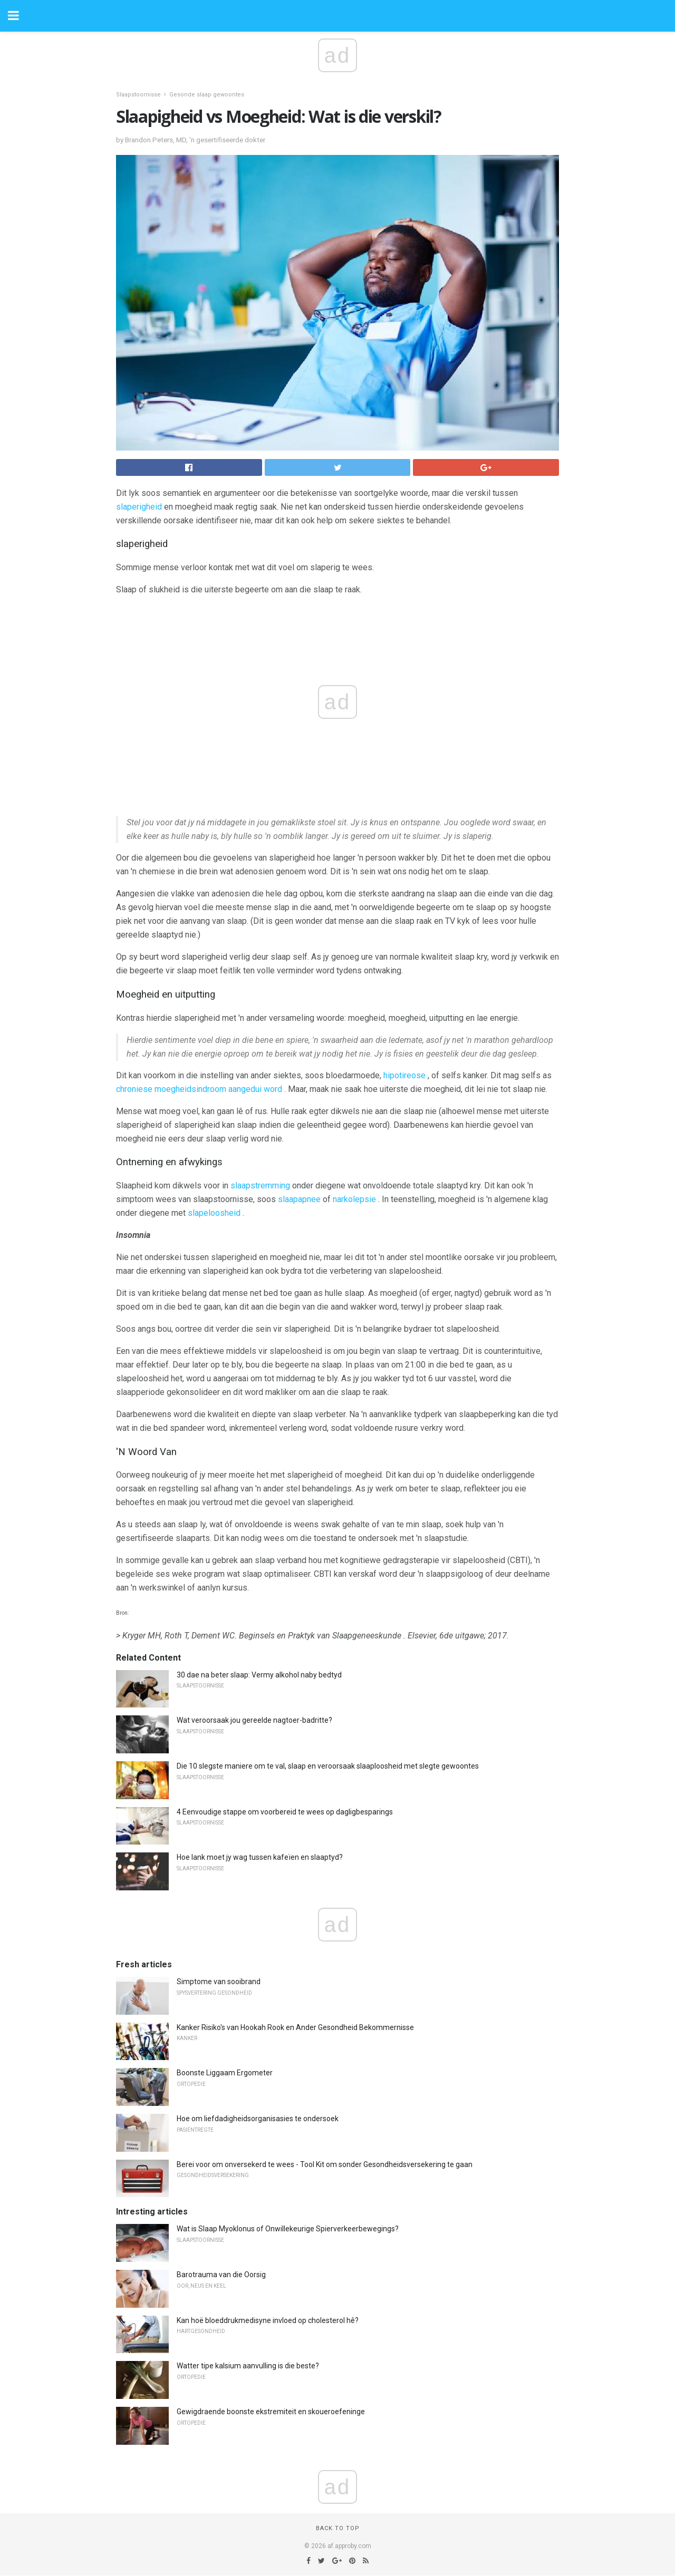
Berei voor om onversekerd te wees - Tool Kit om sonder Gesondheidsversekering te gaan (324, 2164)
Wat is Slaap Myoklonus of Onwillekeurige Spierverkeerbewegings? (288, 2228)
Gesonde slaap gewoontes (206, 94)
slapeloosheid (214, 1213)
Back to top (338, 2528)
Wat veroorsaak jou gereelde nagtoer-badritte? (254, 1720)
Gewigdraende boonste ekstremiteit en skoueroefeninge (271, 2411)
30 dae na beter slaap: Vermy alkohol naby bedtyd (259, 1675)
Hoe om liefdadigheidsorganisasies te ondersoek (258, 2118)
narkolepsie (354, 1199)
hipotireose (404, 1075)
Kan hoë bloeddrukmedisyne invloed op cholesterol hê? (268, 2320)
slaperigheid (139, 507)
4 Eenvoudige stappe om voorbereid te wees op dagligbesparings (285, 1812)
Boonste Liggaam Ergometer (225, 2072)
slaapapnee (299, 1199)
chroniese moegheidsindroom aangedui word (199, 1089)
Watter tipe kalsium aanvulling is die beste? (248, 2366)
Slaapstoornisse (138, 94)
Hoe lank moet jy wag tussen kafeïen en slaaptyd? (260, 1857)
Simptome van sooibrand (219, 1981)
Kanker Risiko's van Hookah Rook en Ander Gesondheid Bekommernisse (295, 2027)
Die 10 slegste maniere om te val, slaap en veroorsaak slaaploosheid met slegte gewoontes (328, 1766)
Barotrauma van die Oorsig (221, 2274)
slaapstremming (260, 1185)
